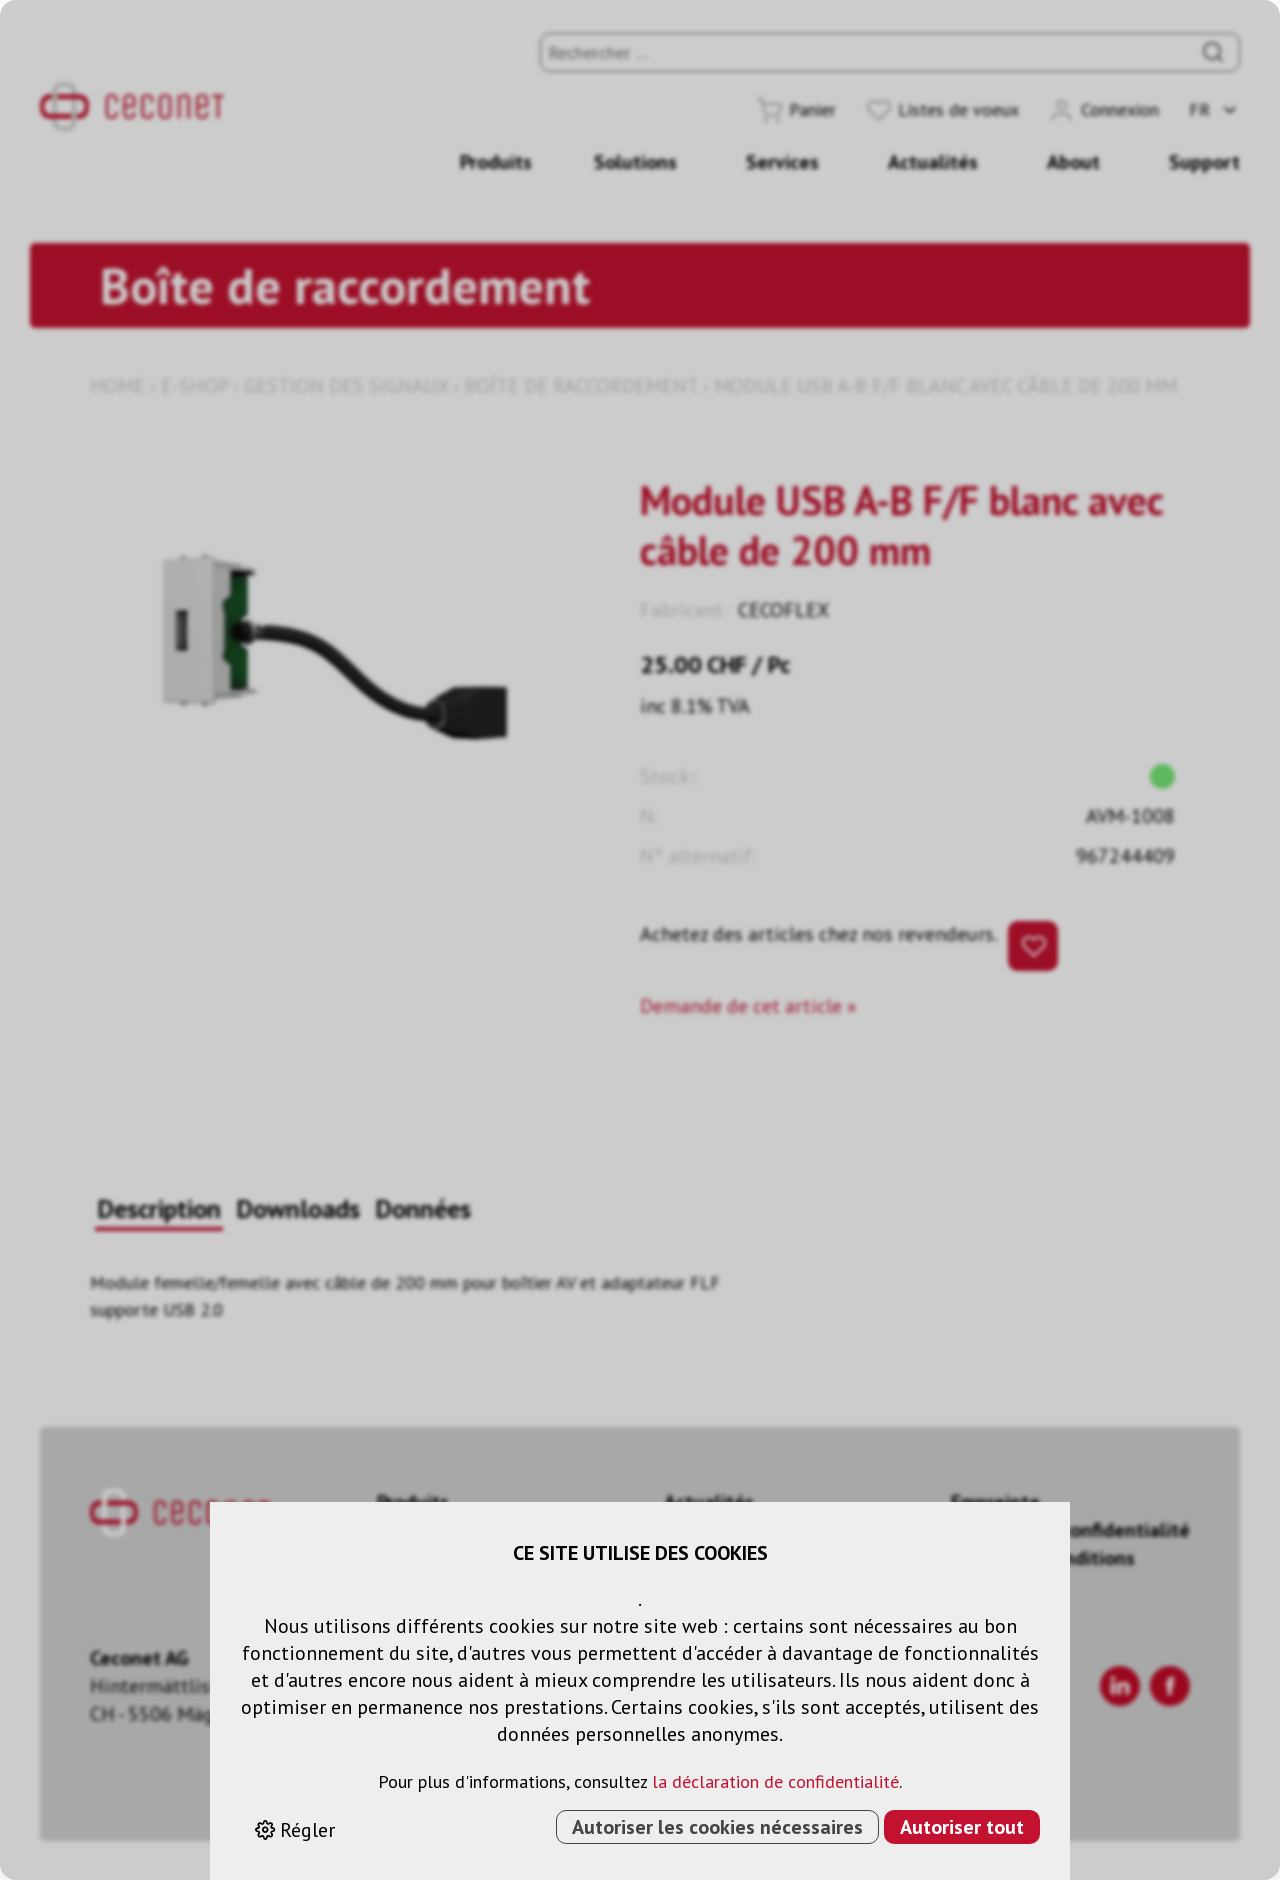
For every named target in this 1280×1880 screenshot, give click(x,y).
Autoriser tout (962, 1827)
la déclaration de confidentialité (775, 1781)
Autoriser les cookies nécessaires (717, 1827)
